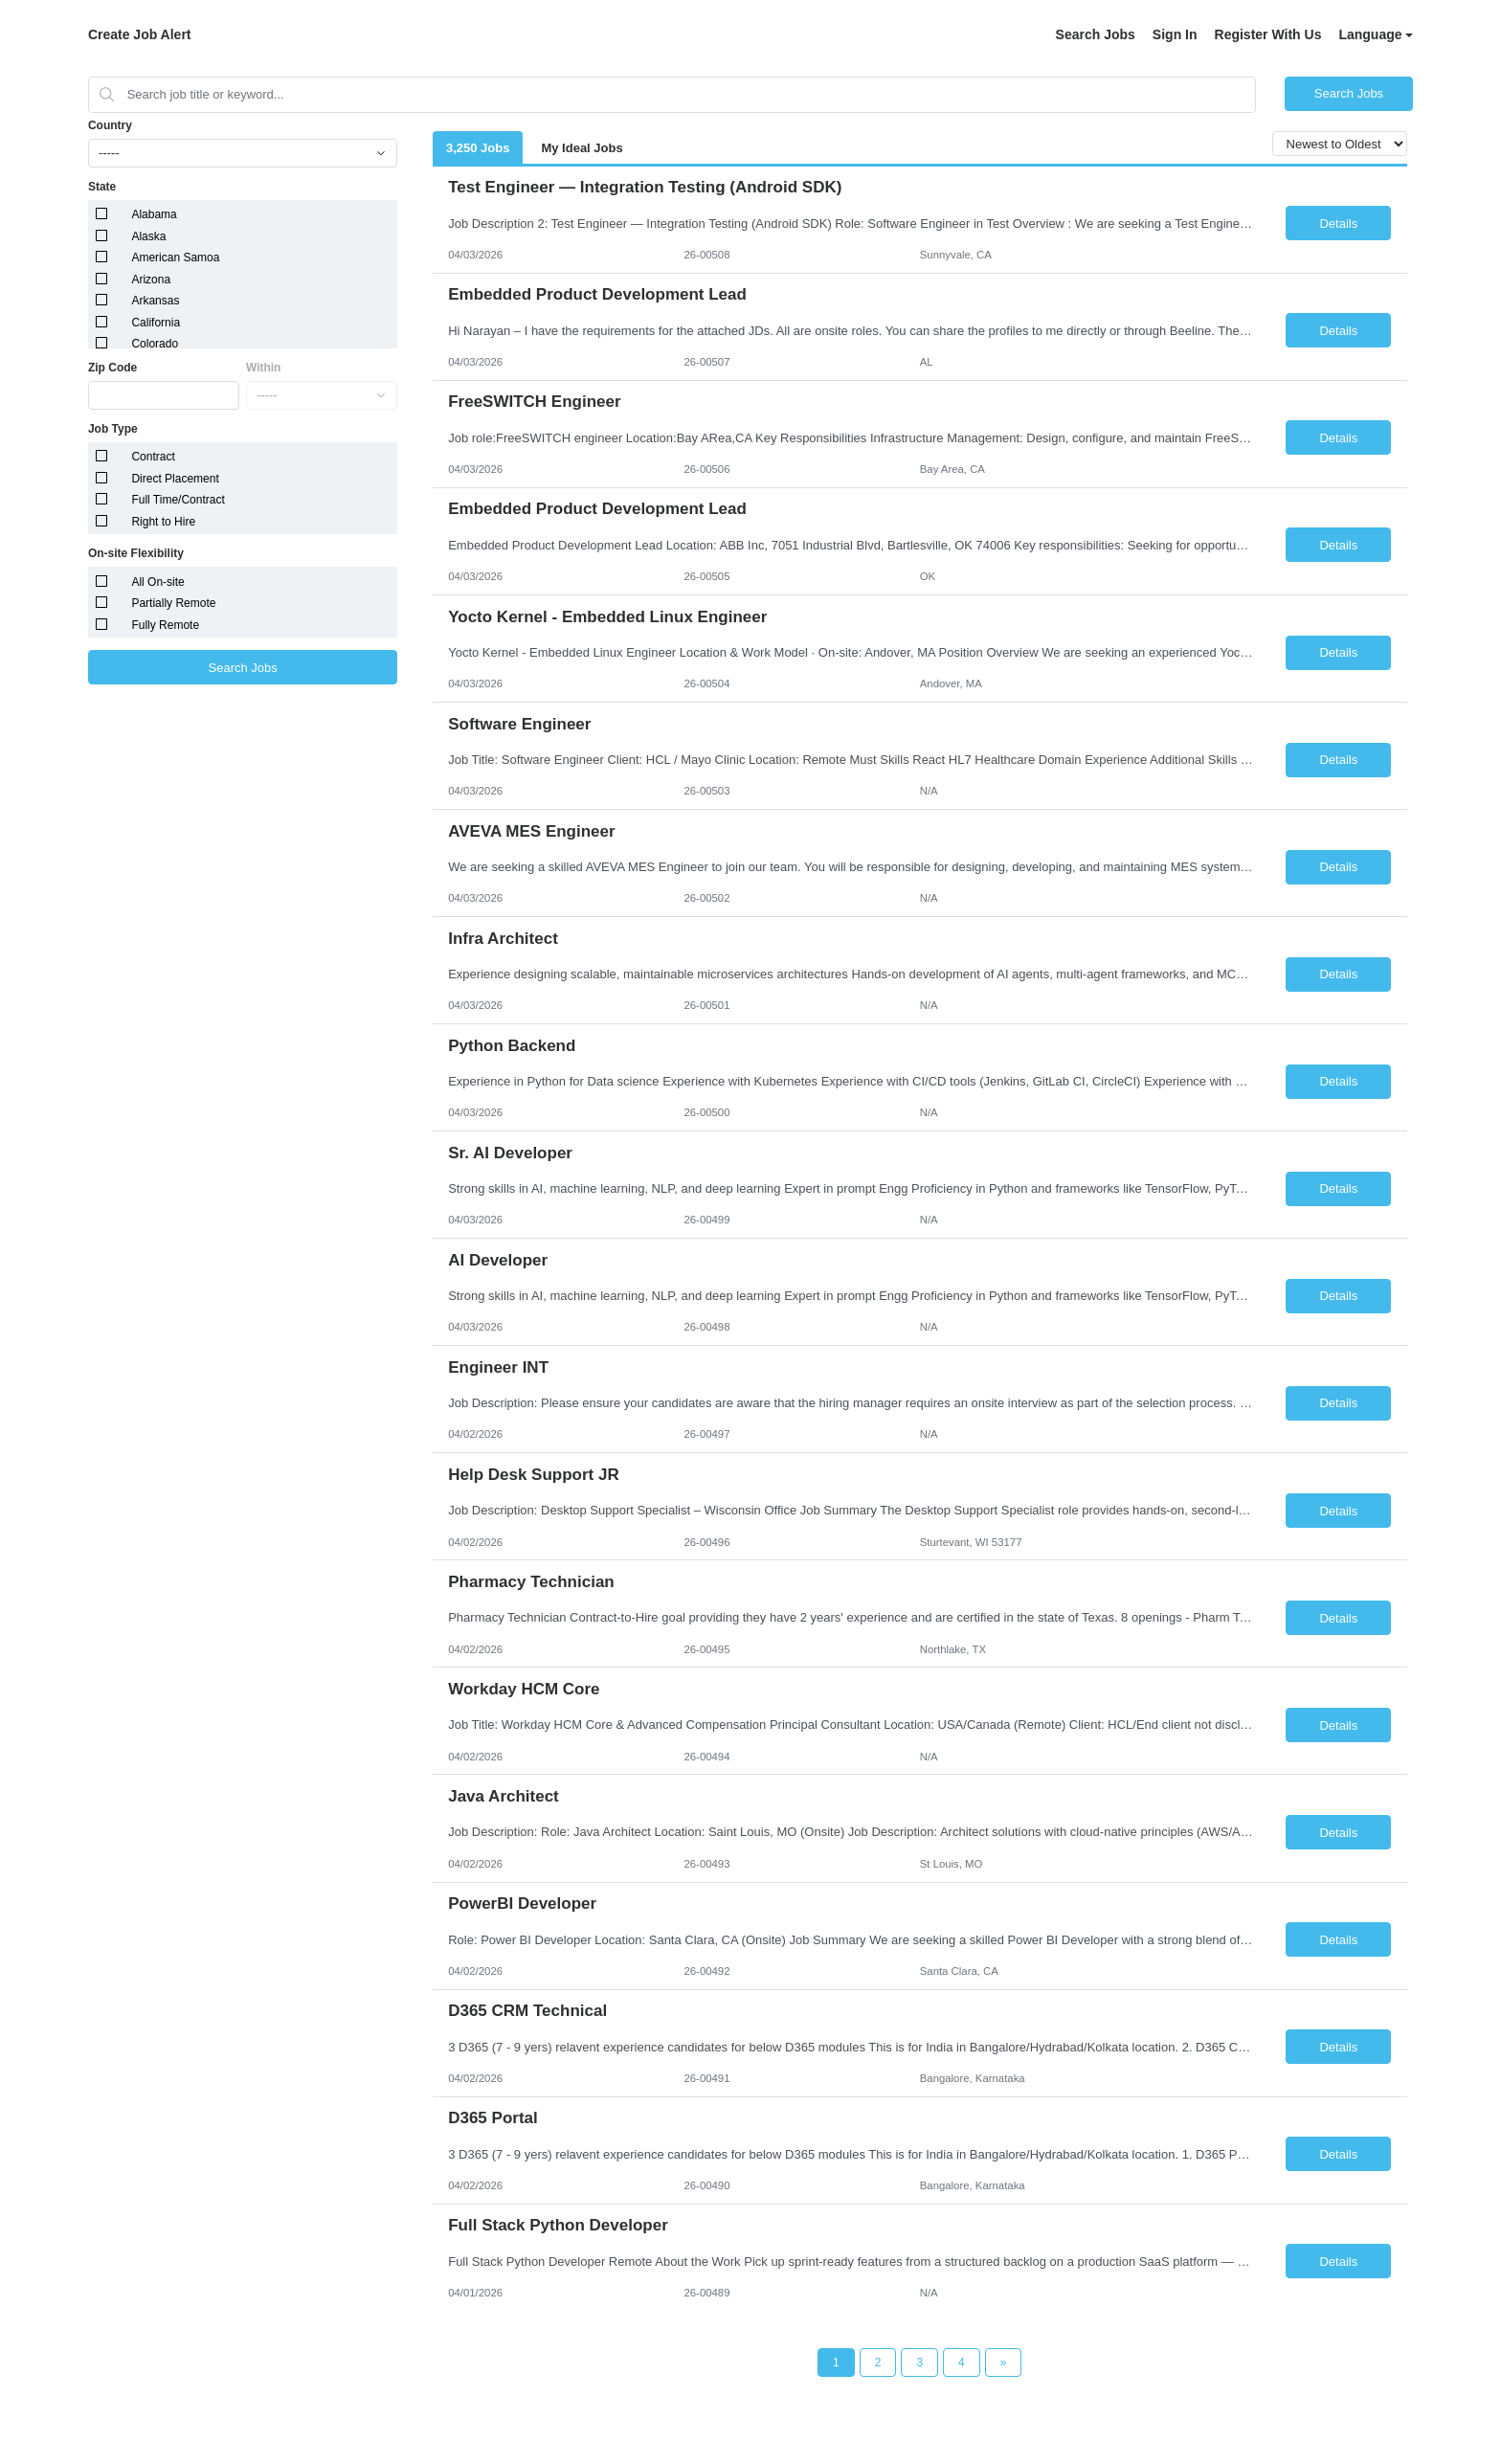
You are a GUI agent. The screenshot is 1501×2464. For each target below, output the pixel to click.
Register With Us (1268, 34)
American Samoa (175, 257)
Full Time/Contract (177, 499)
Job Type (113, 429)
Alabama (153, 214)
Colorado (154, 343)
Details (1338, 223)
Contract (152, 456)
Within (263, 367)
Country (110, 125)
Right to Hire (163, 521)
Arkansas (155, 300)
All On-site (157, 582)
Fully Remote (165, 625)
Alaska (148, 236)
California (155, 322)
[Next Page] (1003, 2362)
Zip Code (112, 367)
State (102, 186)
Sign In (1175, 34)
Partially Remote (173, 603)
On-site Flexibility (136, 553)
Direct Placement (174, 478)
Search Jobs (1095, 34)
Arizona (150, 279)
